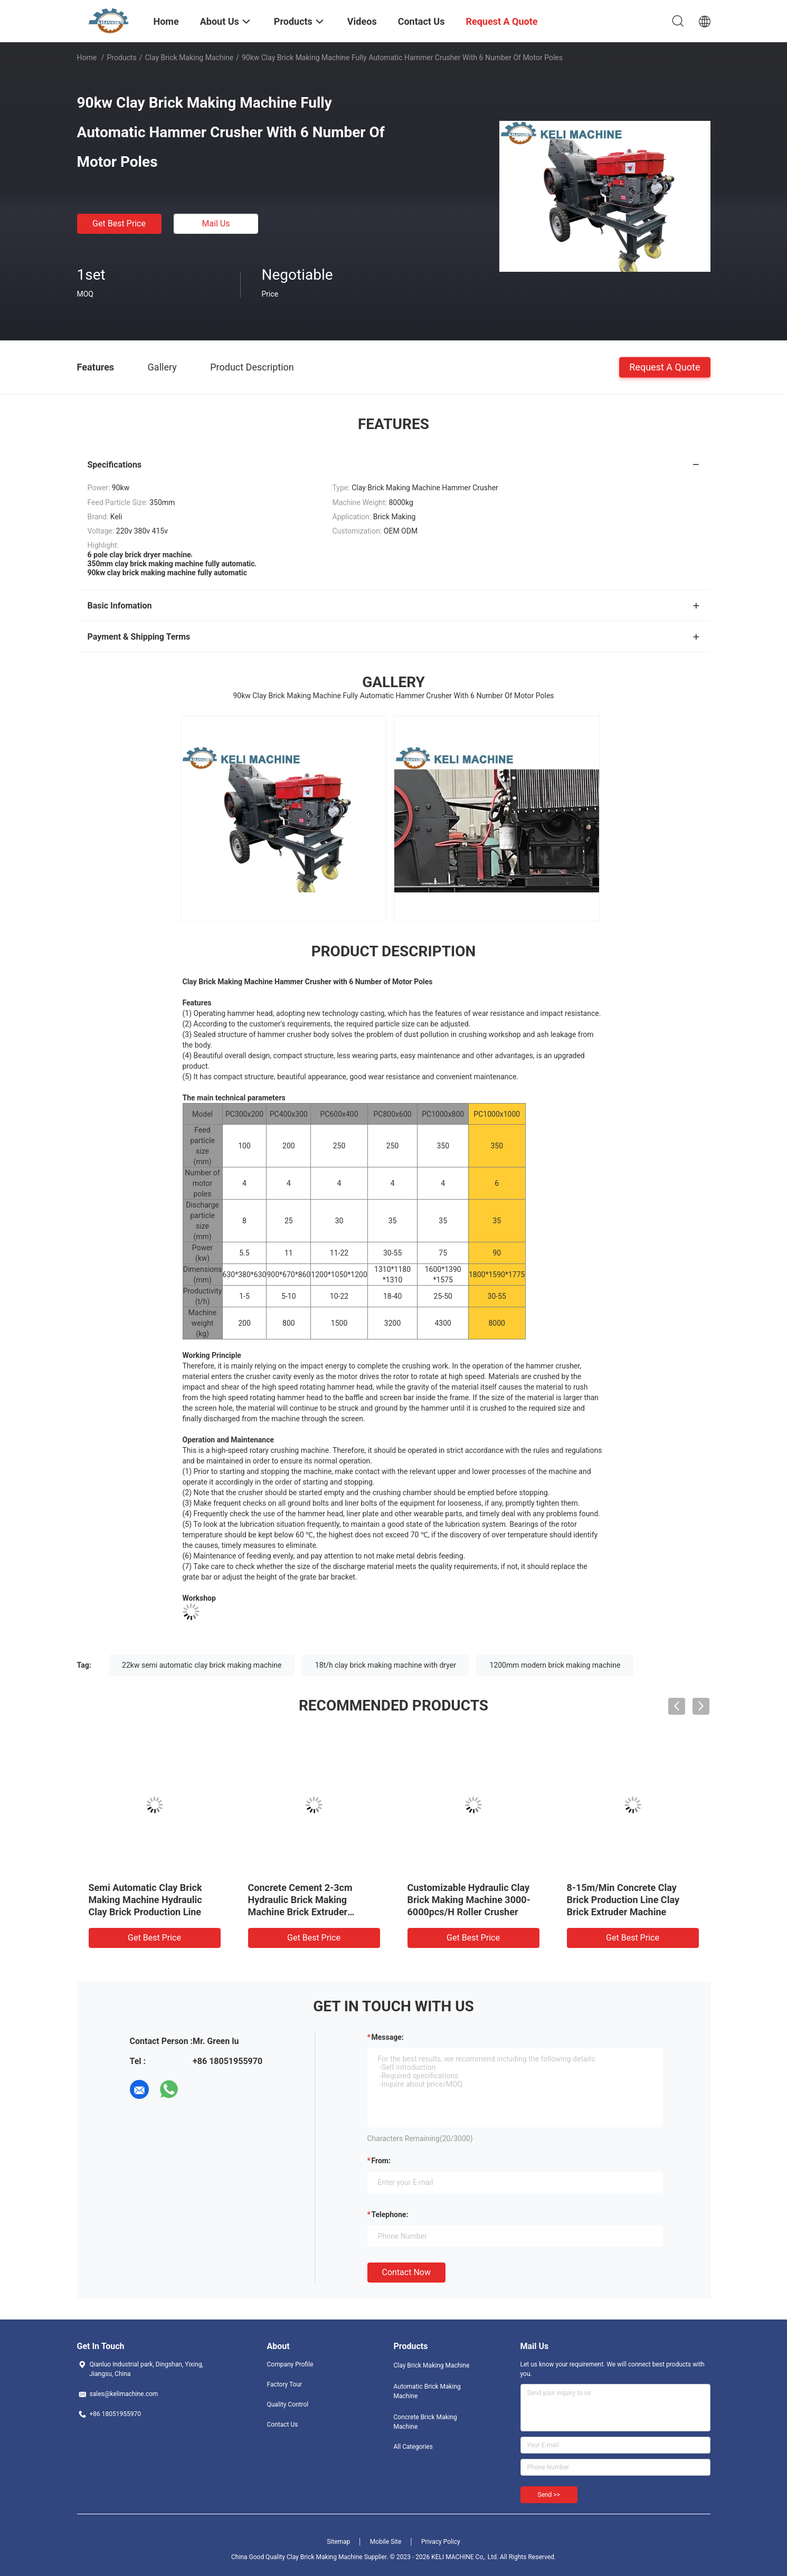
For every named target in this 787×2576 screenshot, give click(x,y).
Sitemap (338, 2541)
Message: (388, 2037)
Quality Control (288, 2404)
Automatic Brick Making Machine (427, 2391)
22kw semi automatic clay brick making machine (201, 1665)
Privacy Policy (440, 2541)
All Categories (413, 2446)
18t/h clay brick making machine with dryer (385, 1665)
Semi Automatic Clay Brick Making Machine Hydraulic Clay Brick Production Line (145, 1899)
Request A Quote (664, 366)
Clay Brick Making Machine (189, 57)
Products (121, 57)
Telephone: (390, 2214)
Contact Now (406, 2272)
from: (381, 2160)
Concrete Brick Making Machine (425, 2421)
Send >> (549, 2494)
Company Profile (290, 2364)
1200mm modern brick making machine (554, 1665)
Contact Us (282, 2424)
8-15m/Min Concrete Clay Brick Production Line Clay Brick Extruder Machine (623, 1899)
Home (87, 57)
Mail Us (216, 223)
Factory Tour (284, 2384)
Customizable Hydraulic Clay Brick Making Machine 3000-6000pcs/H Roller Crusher (468, 1899)
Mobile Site (386, 2541)
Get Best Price (119, 223)
